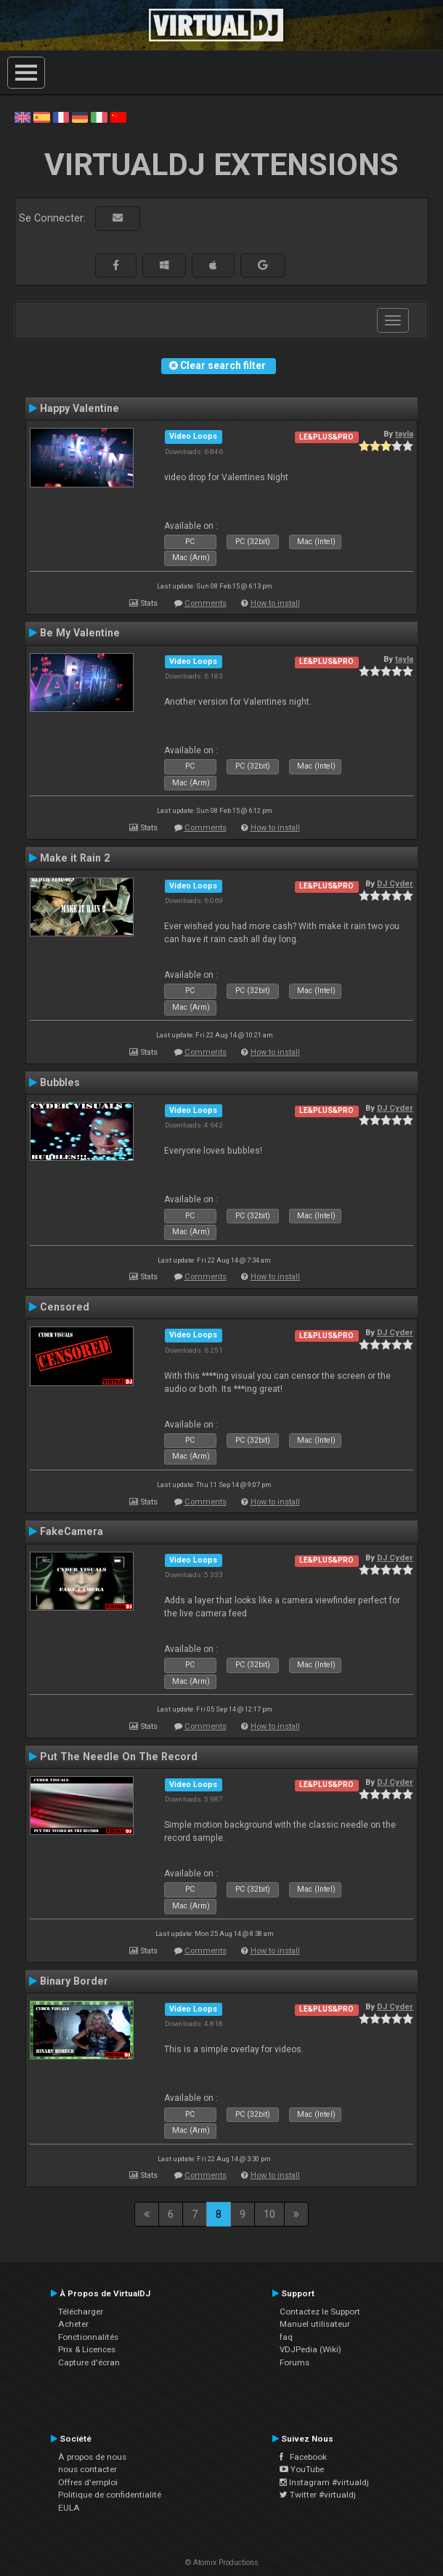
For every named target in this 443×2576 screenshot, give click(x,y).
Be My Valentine (80, 633)
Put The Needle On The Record (119, 1756)
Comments (205, 603)
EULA (69, 2508)
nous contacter (87, 2469)
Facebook (303, 2457)
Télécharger (80, 2311)
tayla (404, 434)
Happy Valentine (79, 408)
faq (286, 2337)
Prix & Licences (86, 2349)
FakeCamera (71, 1531)
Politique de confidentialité (109, 2495)
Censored (64, 1307)
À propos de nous (92, 2457)
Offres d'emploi (88, 2482)
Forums (294, 2362)
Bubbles (60, 1082)
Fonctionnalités (88, 2337)
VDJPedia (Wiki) (310, 2349)
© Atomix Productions (222, 2562)
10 (269, 2214)
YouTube (302, 2469)
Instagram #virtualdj (324, 2482)
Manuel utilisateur (315, 2324)
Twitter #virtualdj (318, 2495)
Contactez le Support (320, 2311)
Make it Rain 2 (75, 858)
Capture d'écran (89, 2362)
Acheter (73, 2324)
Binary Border (74, 1981)
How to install (275, 603)
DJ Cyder (395, 883)
